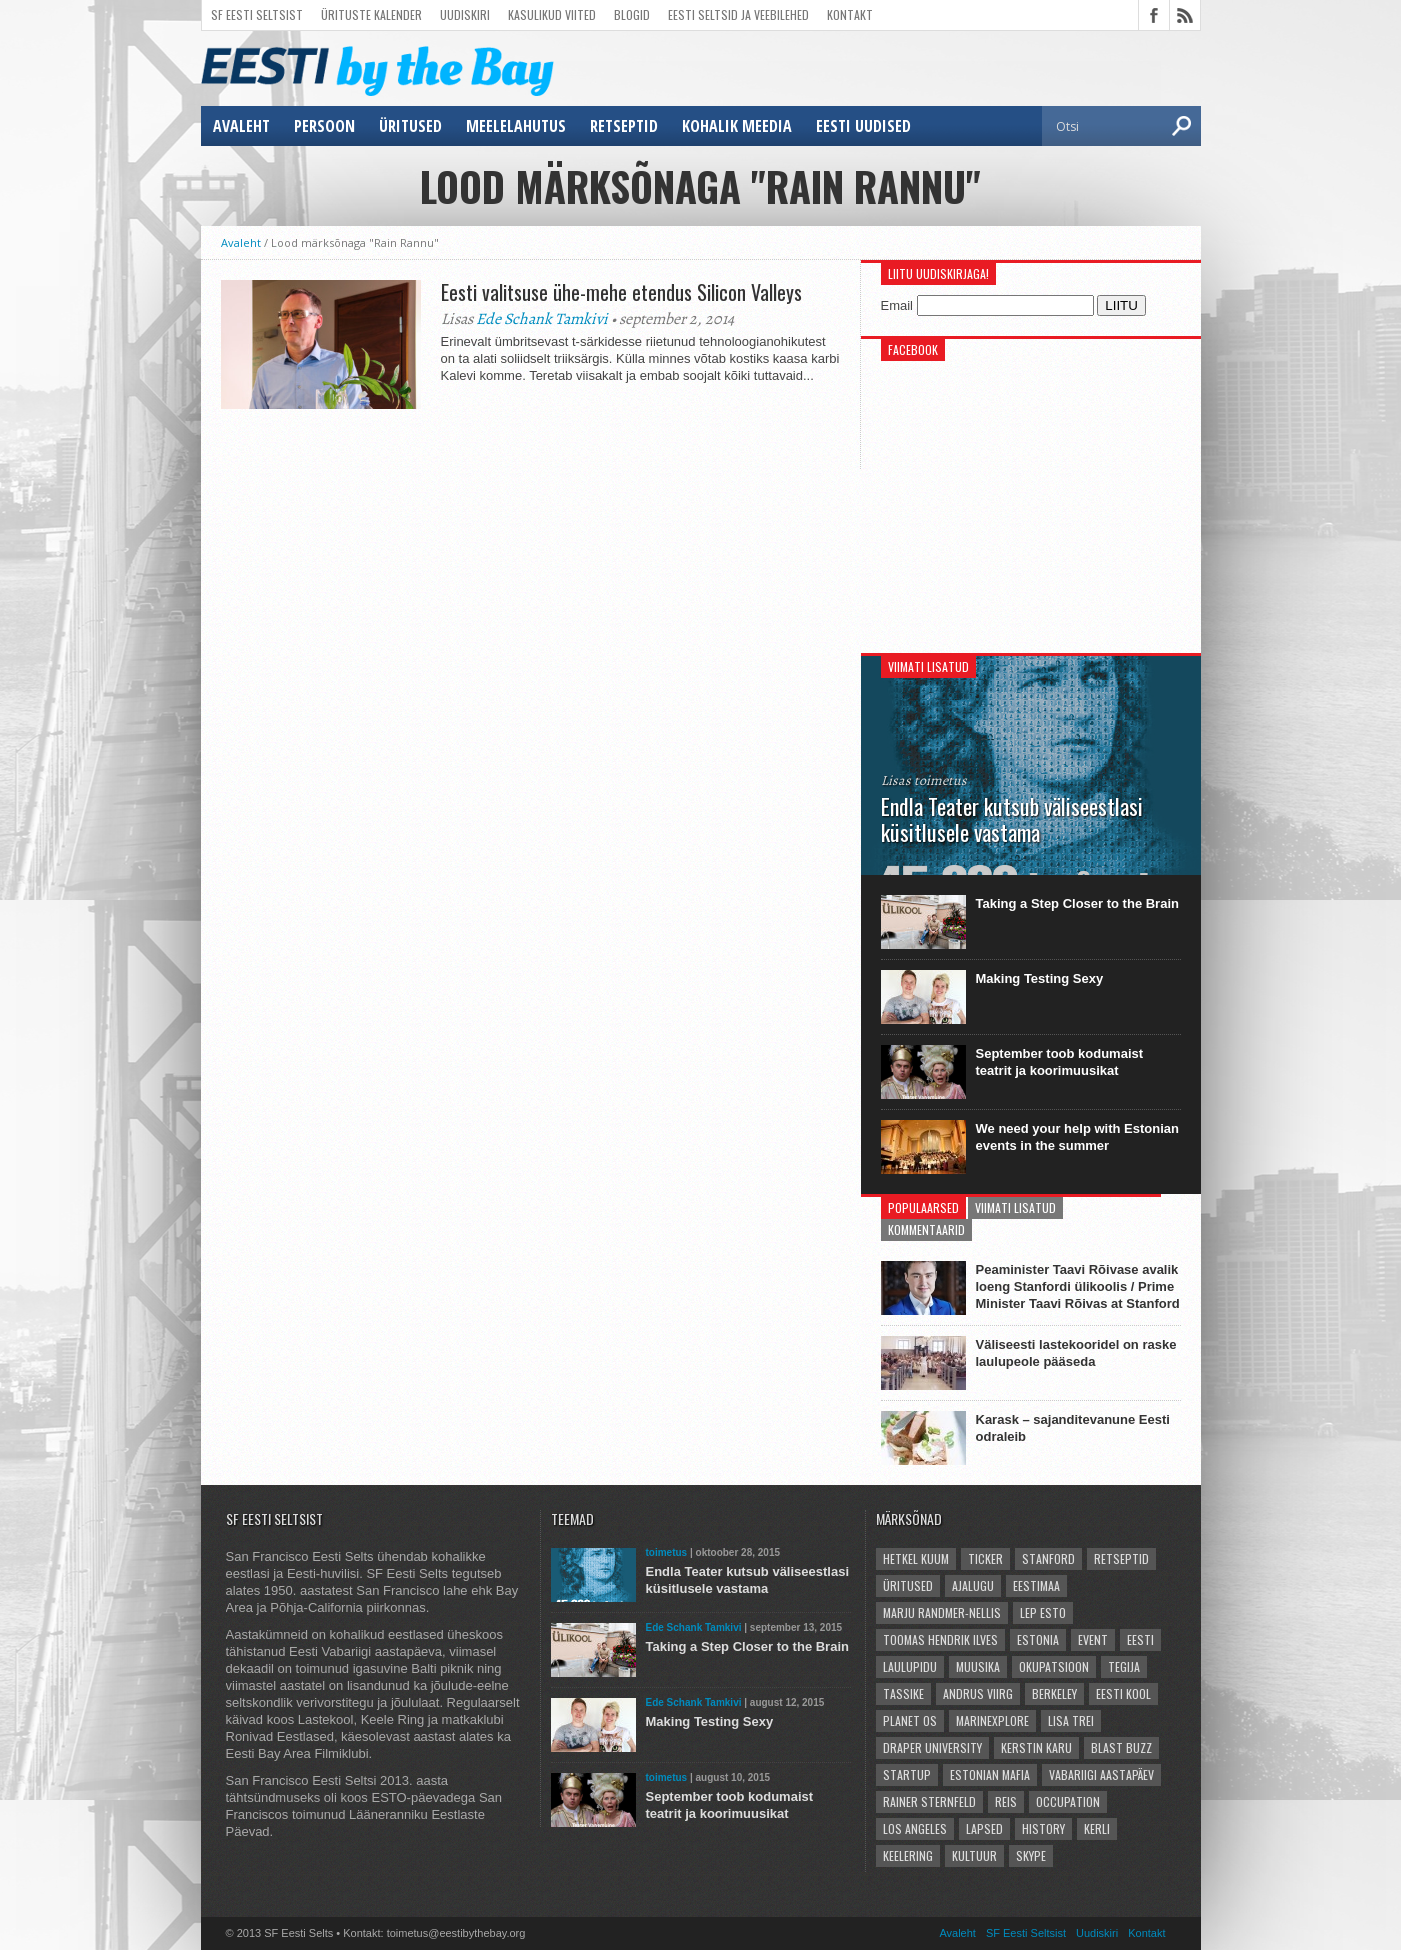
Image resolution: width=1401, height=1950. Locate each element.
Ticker (985, 1558)
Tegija (1124, 1666)
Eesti (1140, 1639)
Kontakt (850, 14)
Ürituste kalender (371, 14)
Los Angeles (915, 1828)
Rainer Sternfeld (929, 1801)
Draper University (932, 1747)
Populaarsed (923, 1207)
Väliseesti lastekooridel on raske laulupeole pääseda (1076, 1353)
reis (1006, 1801)
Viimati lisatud (1015, 1207)
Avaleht (241, 126)
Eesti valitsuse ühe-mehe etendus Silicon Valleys (624, 292)
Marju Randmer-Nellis (942, 1612)
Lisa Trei (1071, 1720)
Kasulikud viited (552, 14)
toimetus (667, 1552)
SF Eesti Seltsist (257, 14)
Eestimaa (1036, 1585)
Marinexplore (992, 1720)
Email (897, 305)
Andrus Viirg (978, 1693)
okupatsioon (1054, 1666)
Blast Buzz (1121, 1747)
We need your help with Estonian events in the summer (1077, 1137)
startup (907, 1774)
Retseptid (624, 126)
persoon (324, 126)
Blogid (632, 14)
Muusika (978, 1666)
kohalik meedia (737, 126)
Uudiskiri (465, 14)
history (1043, 1828)
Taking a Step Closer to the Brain (1077, 903)
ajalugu (973, 1585)
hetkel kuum (916, 1558)
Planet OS (910, 1720)
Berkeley (1054, 1693)
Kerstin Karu (1036, 1747)
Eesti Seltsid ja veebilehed (738, 14)
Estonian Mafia (990, 1774)
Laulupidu (910, 1666)
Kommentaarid (926, 1229)
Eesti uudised (863, 126)
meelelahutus (516, 126)
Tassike (903, 1693)
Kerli (1097, 1828)
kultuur (974, 1855)
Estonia (1038, 1639)
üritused (410, 126)
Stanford (1048, 1558)
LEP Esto (1043, 1612)
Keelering (908, 1855)
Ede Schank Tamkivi (542, 319)
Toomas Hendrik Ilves (940, 1639)
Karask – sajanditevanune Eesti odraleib (1073, 1428)
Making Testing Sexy (1040, 978)
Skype (1031, 1855)
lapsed (984, 1828)
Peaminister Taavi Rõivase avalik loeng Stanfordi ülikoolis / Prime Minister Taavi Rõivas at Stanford (1078, 1286)
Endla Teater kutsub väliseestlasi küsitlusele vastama (748, 1580)
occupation (1068, 1801)
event (1093, 1639)
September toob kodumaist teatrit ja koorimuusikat (1060, 1062)
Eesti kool (1123, 1693)
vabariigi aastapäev (1101, 1774)
